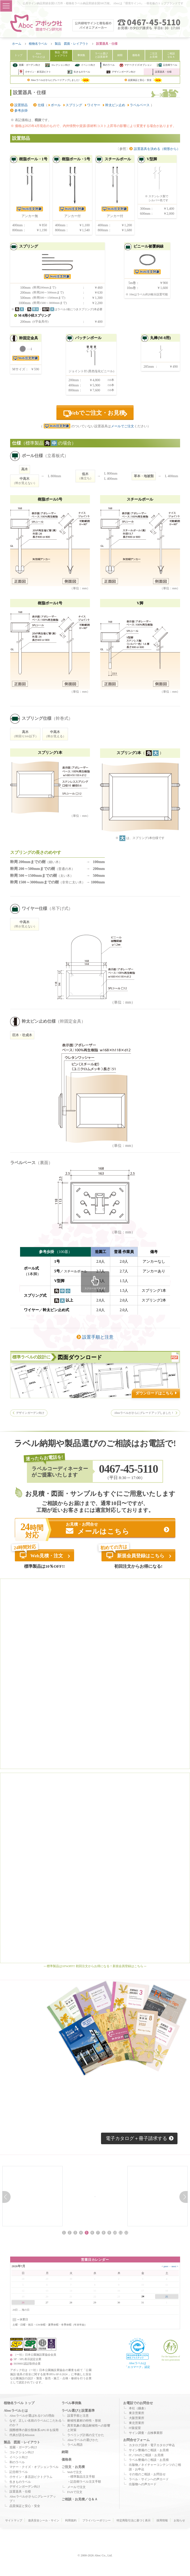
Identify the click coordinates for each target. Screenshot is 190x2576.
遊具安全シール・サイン (43, 2534)
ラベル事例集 (71, 2417)
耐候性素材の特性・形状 (84, 2435)
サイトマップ (13, 2534)
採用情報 (162, 2534)
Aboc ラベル (38, 55)
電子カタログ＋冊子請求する (139, 2152)
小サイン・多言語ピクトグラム (30, 2491)
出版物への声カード (142, 2498)
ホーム (16, 43)
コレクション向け (66, 65)
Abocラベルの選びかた (82, 2454)
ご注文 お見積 (154, 55)
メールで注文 (76, 2501)
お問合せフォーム (136, 2454)
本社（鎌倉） (138, 2422)
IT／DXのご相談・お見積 (146, 2469)
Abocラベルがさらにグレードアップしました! (61, 86)
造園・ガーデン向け (29, 65)
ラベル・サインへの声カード (149, 2493)
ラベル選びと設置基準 (78, 2425)
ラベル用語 (75, 2459)
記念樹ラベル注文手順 (85, 2495)
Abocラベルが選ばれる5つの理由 (31, 2430)
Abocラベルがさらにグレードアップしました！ (144, 1422)
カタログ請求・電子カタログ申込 (152, 2459)
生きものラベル (114, 72)
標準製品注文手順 (82, 2491)
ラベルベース (139, 112)
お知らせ (179, 2534)
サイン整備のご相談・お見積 (149, 2464)
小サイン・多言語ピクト (70, 72)
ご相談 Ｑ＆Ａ (171, 55)
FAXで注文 (74, 2506)
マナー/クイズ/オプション (157, 65)
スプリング (72, 112)
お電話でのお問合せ (138, 2417)
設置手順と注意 (95, 1347)
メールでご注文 (122, 436)
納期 (121, 55)
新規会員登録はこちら (130, 1570)
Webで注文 (74, 2486)
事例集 (82, 55)
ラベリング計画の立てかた (85, 2449)
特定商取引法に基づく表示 (134, 2534)
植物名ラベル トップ (19, 2417)
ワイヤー (92, 112)
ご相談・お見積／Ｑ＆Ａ (80, 2513)
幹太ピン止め (114, 112)
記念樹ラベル (27, 72)
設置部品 (19, 112)
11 (120, 2247)
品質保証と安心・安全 (145, 86)
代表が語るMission (21, 2449)
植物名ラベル (38, 43)
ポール (55, 112)
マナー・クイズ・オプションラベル (34, 2481)
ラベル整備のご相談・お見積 (149, 2474)
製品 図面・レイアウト (72, 43)
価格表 (67, 2474)
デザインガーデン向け (157, 72)
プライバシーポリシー (96, 2534)
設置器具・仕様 (95, 78)
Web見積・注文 (43, 1570)
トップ (18, 55)
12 (126, 2247)
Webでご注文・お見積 (90, 421)
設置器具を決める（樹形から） (154, 155)
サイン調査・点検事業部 (146, 2447)
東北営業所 (136, 2437)
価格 (136, 55)
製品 (62, 55)
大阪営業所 (136, 2432)
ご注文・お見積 (73, 2481)
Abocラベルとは (16, 2425)
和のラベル (124, 65)
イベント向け (98, 64)
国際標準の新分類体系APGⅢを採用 (34, 2444)
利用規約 (70, 2534)
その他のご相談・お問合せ (147, 2488)
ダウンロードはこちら (156, 1403)
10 (114, 2247)
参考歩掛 (19, 117)
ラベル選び (102, 55)
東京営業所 (136, 2427)
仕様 (38, 112)
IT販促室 (135, 2442)
